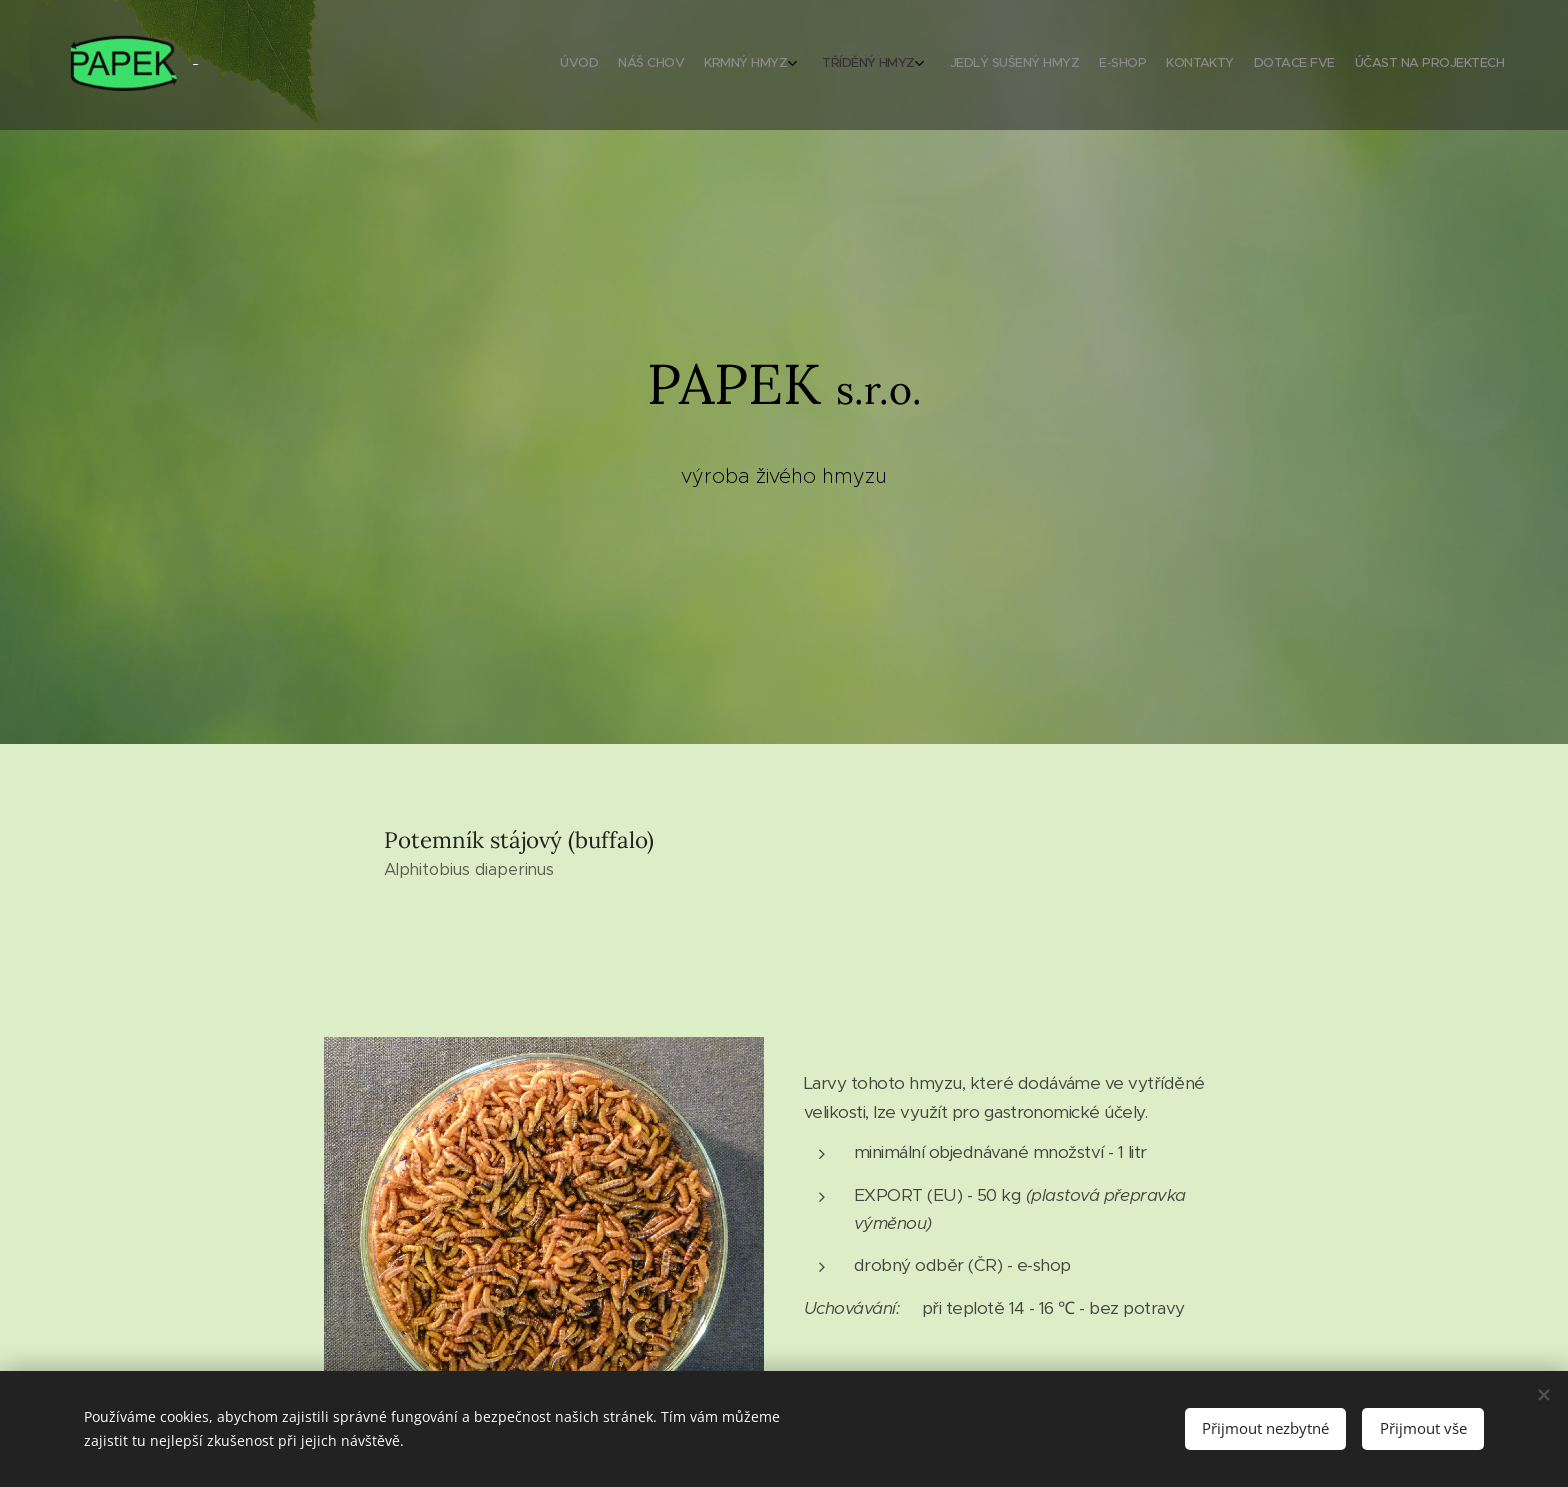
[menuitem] (1316, 65)
